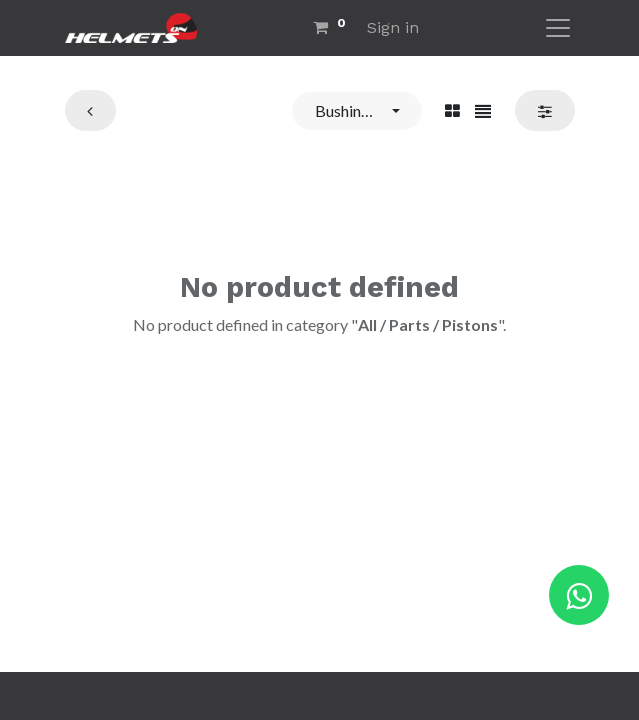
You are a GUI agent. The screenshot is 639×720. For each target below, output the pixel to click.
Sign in (393, 27)
